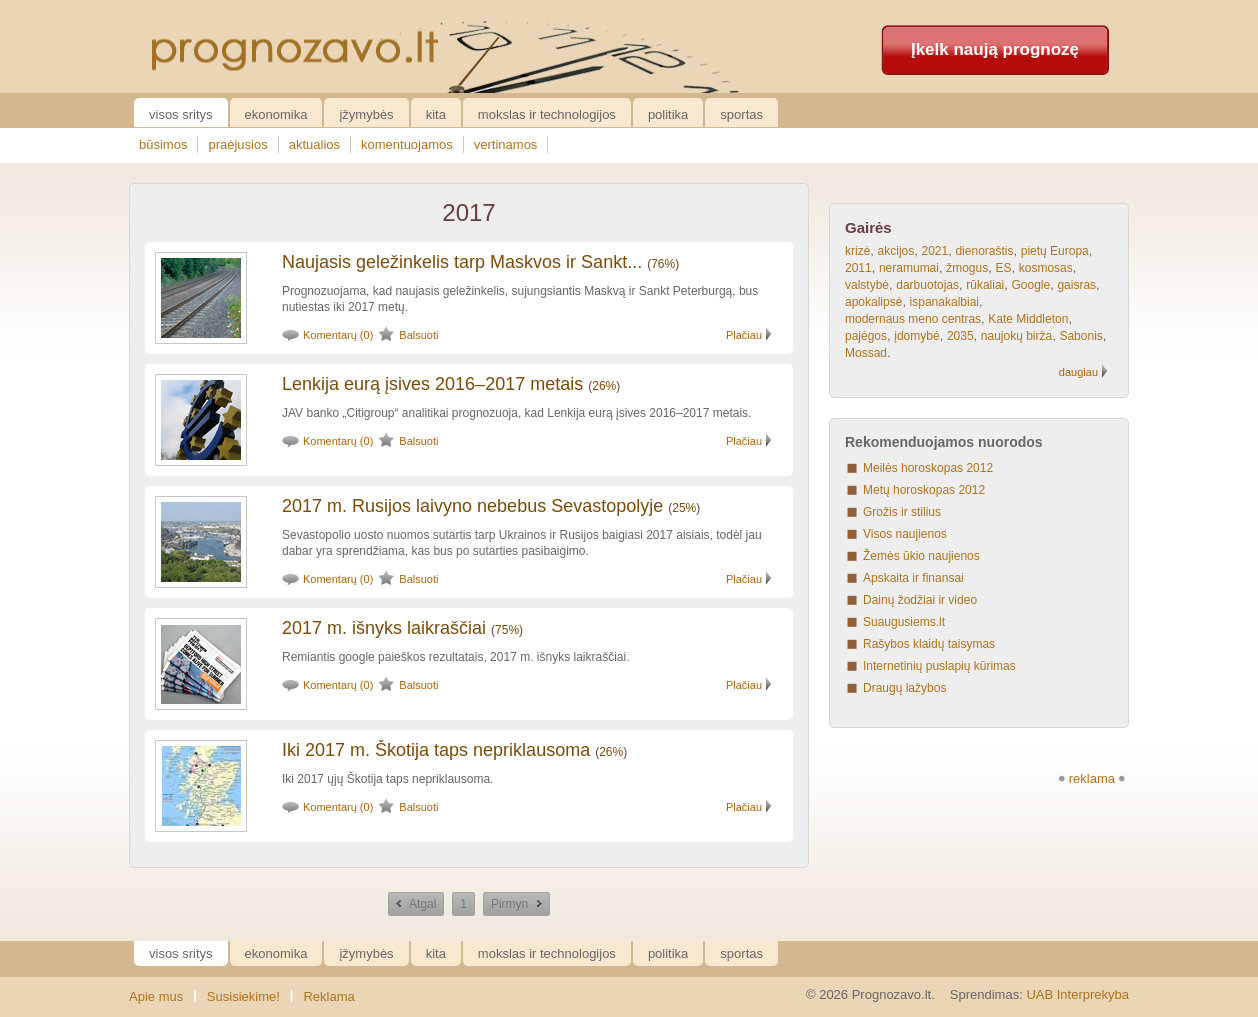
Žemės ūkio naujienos (921, 556)
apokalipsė (873, 302)
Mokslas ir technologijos (547, 114)
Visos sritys (181, 114)
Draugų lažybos (904, 688)
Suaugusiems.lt (904, 622)
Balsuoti (418, 335)
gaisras (1076, 285)
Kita (436, 114)
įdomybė (916, 336)
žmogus (967, 268)
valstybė (867, 285)
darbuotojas (927, 285)
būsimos (163, 144)
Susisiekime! (243, 996)
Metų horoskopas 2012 (924, 490)
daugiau (1078, 372)
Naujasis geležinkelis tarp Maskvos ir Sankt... (462, 262)
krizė (857, 251)
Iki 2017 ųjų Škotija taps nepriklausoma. (387, 779)
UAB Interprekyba (1077, 994)
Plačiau (744, 335)
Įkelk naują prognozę (995, 49)
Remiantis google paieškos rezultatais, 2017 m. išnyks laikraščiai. (456, 657)
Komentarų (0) (338, 335)
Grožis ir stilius (902, 512)
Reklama (328, 996)
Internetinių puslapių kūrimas (939, 666)
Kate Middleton (1028, 319)
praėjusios (237, 144)
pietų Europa (1055, 251)
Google (1030, 285)
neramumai (909, 268)
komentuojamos (407, 144)
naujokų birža (1016, 336)
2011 (858, 268)
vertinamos (506, 144)
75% (507, 630)
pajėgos (866, 336)
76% (663, 264)
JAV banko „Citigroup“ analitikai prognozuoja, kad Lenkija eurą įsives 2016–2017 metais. (516, 413)
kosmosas (1046, 268)
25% (684, 508)
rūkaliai (985, 285)
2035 (960, 336)
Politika (668, 114)
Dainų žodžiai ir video (920, 600)
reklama (1092, 778)
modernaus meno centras (913, 319)
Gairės (868, 227)
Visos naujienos (905, 534)
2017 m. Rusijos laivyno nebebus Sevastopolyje (472, 506)
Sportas (741, 114)
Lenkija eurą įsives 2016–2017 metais (432, 384)
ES (1003, 268)
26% (604, 386)
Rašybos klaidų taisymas (929, 644)
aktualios (314, 144)
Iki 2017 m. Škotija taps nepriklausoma (436, 750)
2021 (935, 251)
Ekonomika (276, 114)
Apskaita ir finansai (913, 578)
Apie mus (156, 996)
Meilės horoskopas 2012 (928, 468)
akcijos (896, 251)
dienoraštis (984, 251)
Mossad (866, 353)
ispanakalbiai (944, 302)
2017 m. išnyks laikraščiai (384, 628)
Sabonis (1080, 336)
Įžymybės (366, 114)
